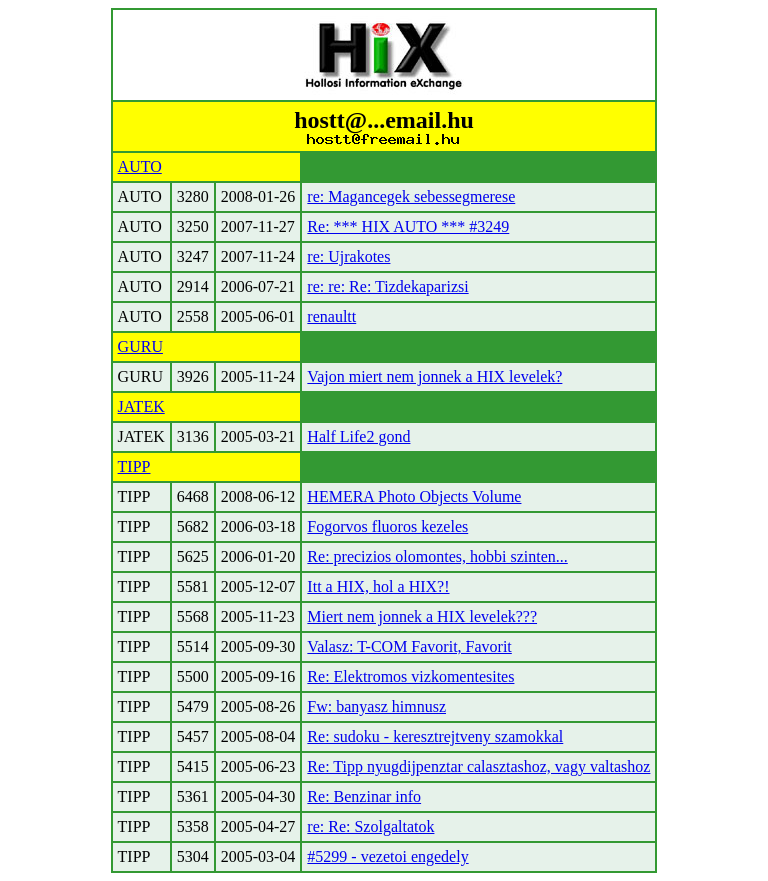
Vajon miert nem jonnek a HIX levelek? (434, 376)
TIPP (134, 466)
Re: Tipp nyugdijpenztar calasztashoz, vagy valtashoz (478, 766)
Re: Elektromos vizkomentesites (410, 676)
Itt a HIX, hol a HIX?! (378, 586)
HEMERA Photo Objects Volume (414, 496)
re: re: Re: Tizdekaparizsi (387, 286)
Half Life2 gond (358, 436)
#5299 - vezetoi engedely (387, 856)
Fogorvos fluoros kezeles (387, 526)
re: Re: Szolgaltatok (370, 826)
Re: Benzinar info (364, 796)
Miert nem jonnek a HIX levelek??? (422, 616)
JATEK (141, 406)
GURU (140, 346)
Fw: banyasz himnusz (376, 706)
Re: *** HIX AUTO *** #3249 (408, 226)
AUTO (140, 166)
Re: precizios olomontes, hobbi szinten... (437, 556)
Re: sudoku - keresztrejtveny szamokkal (435, 736)
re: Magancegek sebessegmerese (411, 196)
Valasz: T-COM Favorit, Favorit (409, 646)
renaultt (331, 316)
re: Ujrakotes (348, 256)
